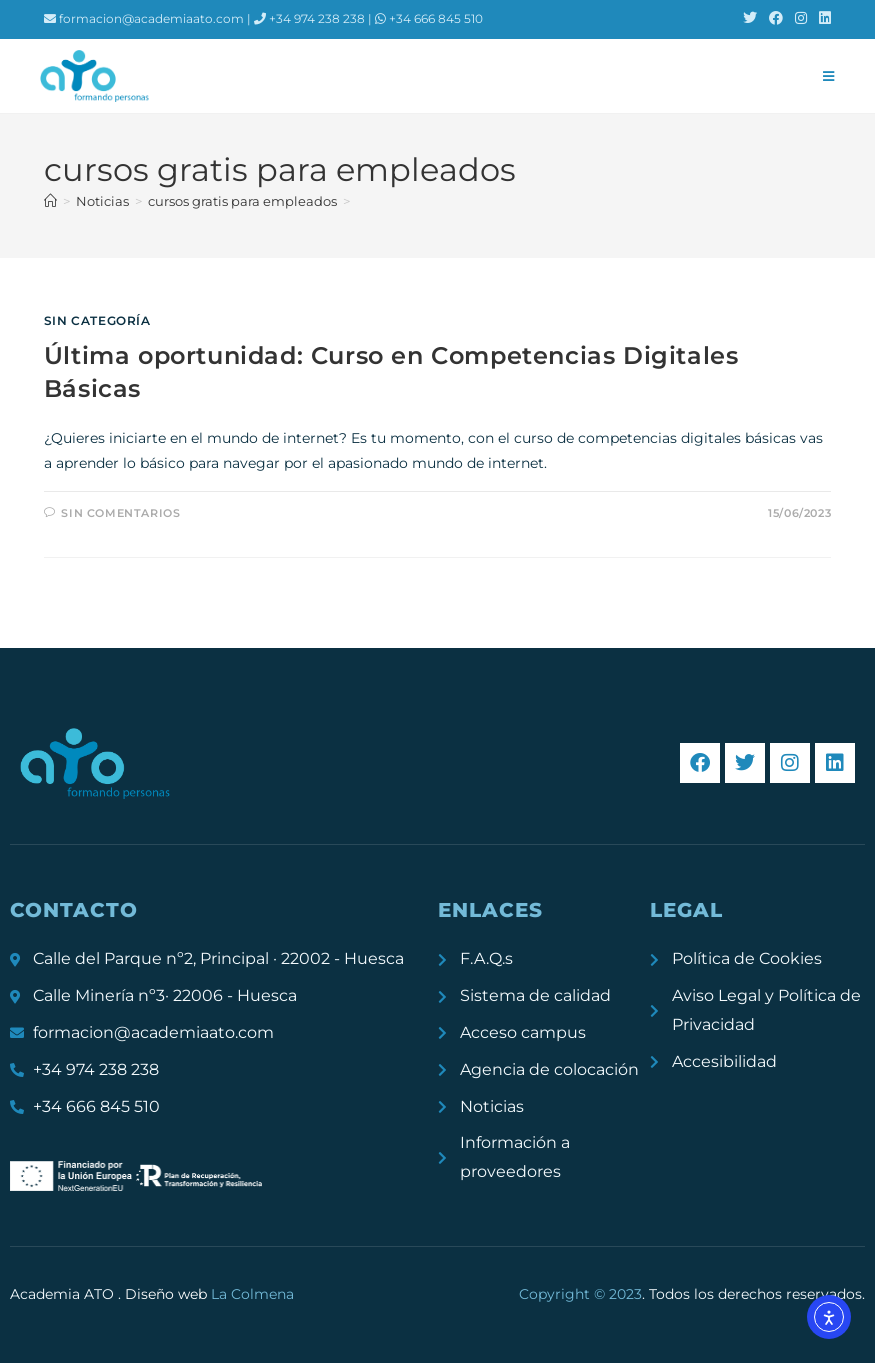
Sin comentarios (120, 513)
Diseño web (209, 1294)
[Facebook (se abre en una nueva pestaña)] (776, 19)
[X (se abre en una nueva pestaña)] (750, 19)
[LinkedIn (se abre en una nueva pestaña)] (822, 19)
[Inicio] (50, 201)
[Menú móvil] (829, 76)
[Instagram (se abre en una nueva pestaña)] (801, 19)
